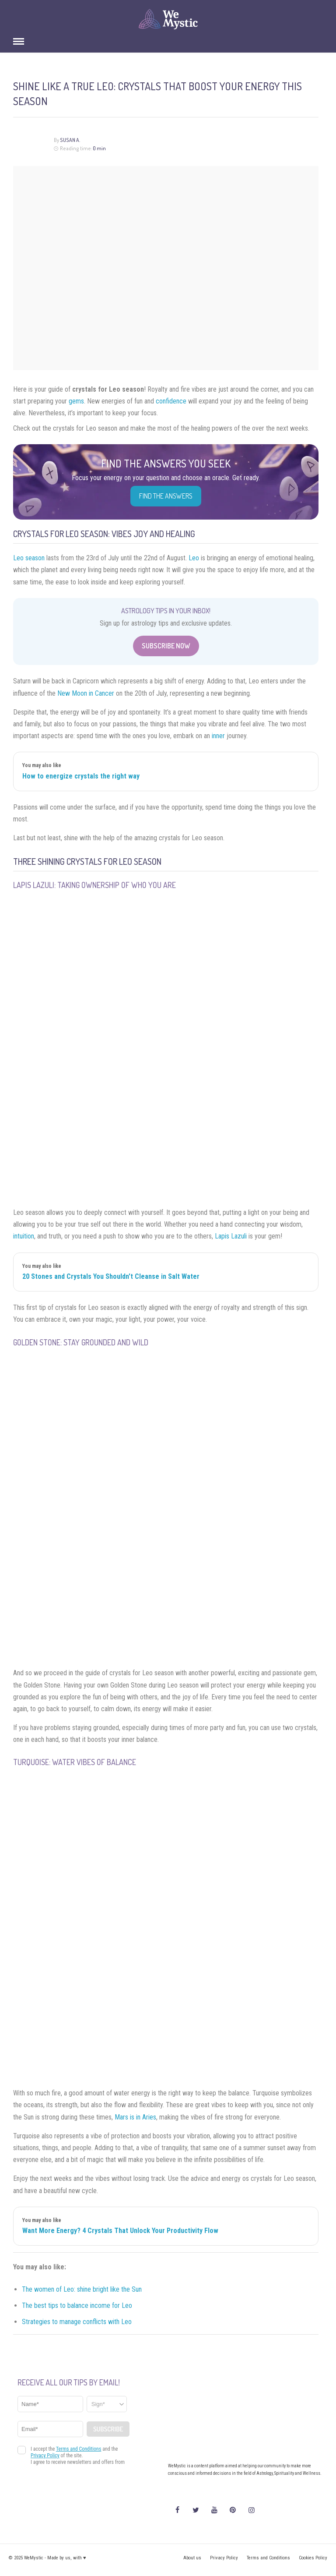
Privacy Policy (224, 2558)
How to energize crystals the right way (81, 776)
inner (218, 736)
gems (76, 401)
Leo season (29, 558)
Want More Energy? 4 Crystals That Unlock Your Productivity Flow (120, 2230)
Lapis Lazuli (231, 1236)
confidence (171, 401)
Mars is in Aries (135, 2117)
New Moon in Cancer (85, 693)
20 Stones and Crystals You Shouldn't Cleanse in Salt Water (111, 1276)
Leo (194, 558)
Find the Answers (165, 496)
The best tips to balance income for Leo (77, 2305)
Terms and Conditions (268, 2558)
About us (192, 2558)
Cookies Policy (313, 2558)
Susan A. (70, 140)
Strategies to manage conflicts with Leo (77, 2322)
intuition (23, 1236)
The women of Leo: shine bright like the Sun (82, 2289)
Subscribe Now (166, 645)
